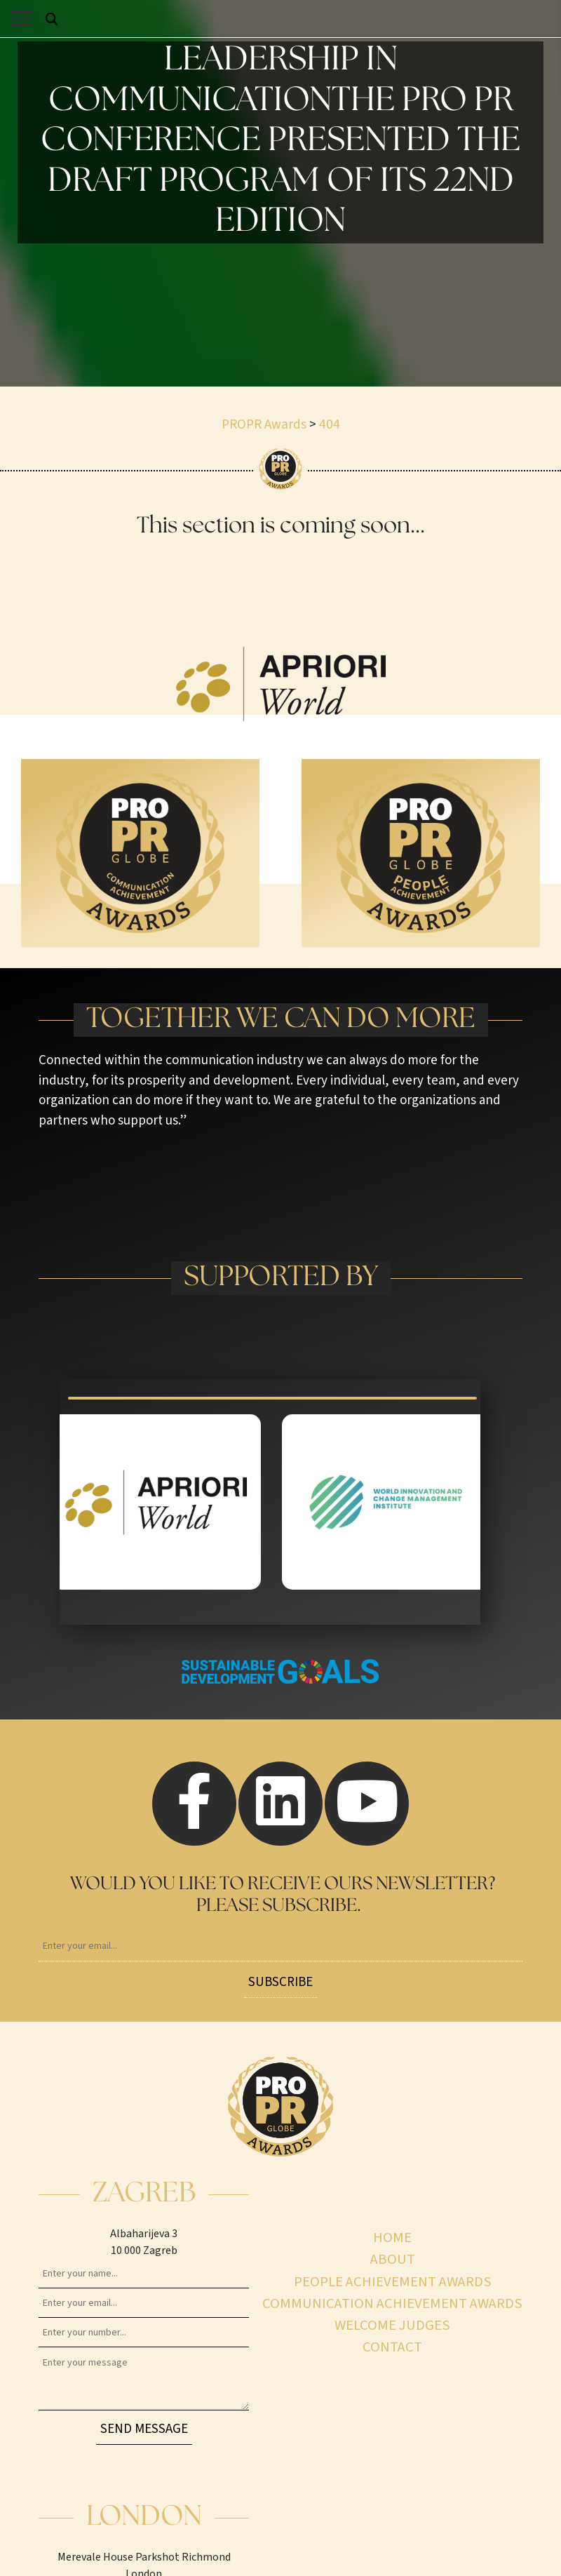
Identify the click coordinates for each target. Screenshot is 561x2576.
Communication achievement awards (392, 2303)
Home (392, 2237)
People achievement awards (393, 2282)
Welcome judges (392, 2325)
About (392, 2259)
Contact (392, 2347)
